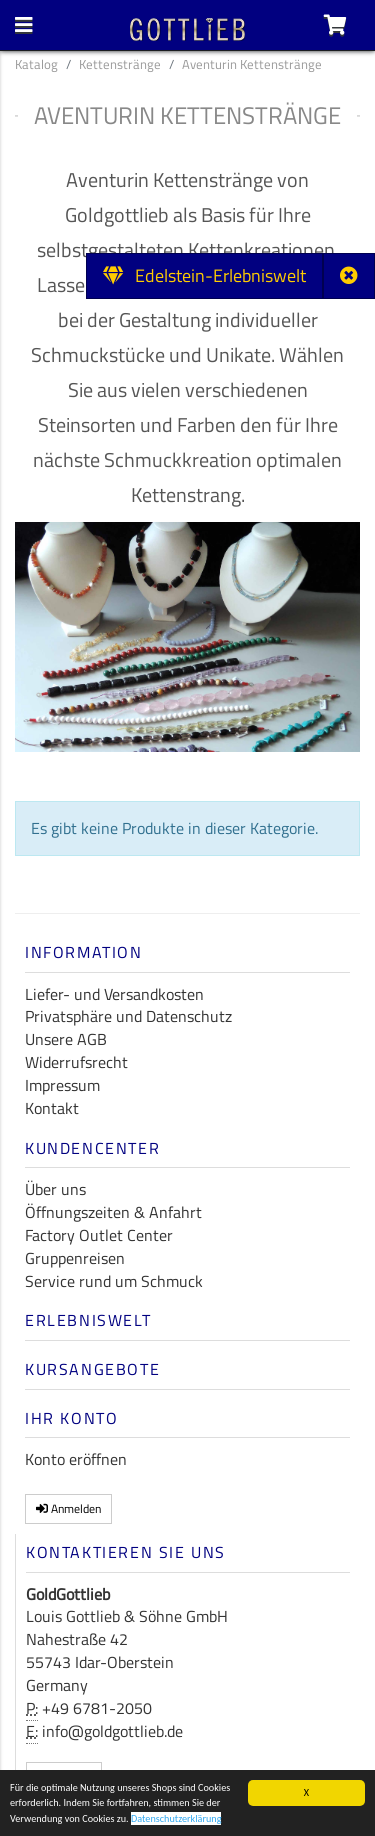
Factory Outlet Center (99, 1235)
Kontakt (52, 1108)
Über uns (55, 1189)
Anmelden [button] (68, 1508)
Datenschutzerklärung (176, 1820)
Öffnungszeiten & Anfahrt (113, 1212)
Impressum (62, 1085)
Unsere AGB (66, 1039)
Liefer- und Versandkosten (114, 994)
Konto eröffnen (76, 1459)
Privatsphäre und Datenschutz (128, 1016)
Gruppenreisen (75, 1258)
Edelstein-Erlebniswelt (204, 275)
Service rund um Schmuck (114, 1281)
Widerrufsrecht (76, 1062)
